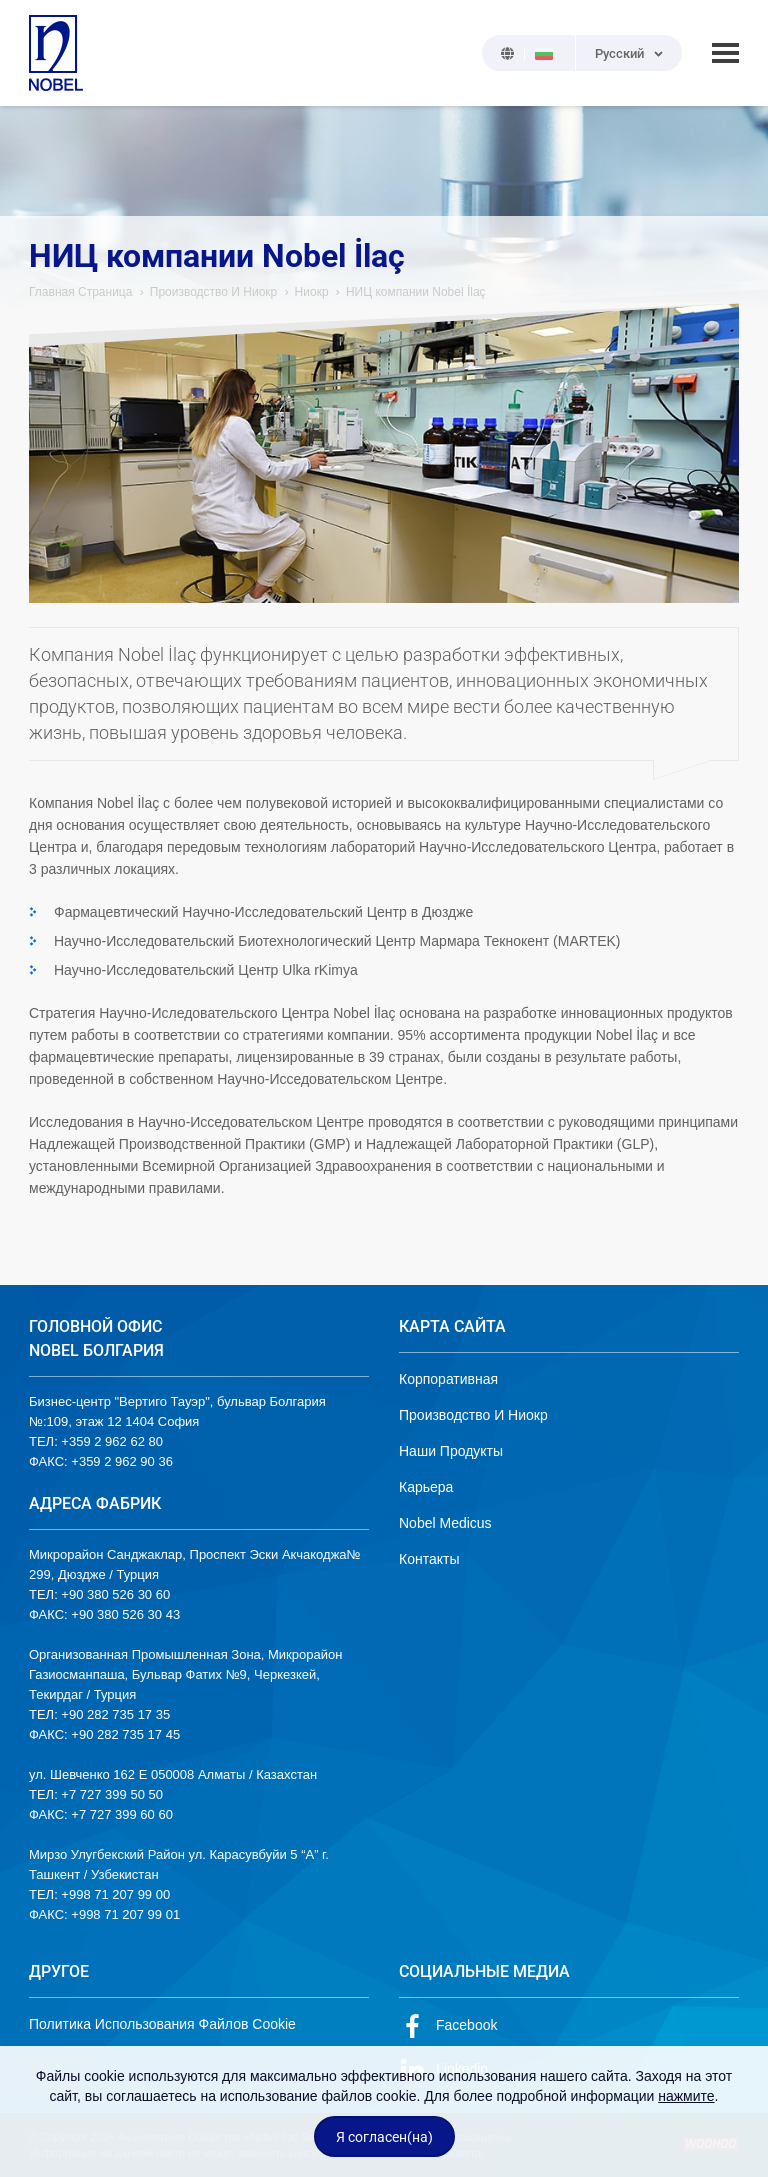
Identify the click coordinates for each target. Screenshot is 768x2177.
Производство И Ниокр (214, 292)
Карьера (426, 1487)
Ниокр (312, 292)
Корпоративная (448, 1379)
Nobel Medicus (445, 1523)
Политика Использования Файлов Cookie (162, 2024)
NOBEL (56, 53)
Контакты (429, 1559)
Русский (619, 53)
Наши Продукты (451, 1451)
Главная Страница (80, 292)
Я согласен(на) (384, 2137)
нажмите (686, 2096)
